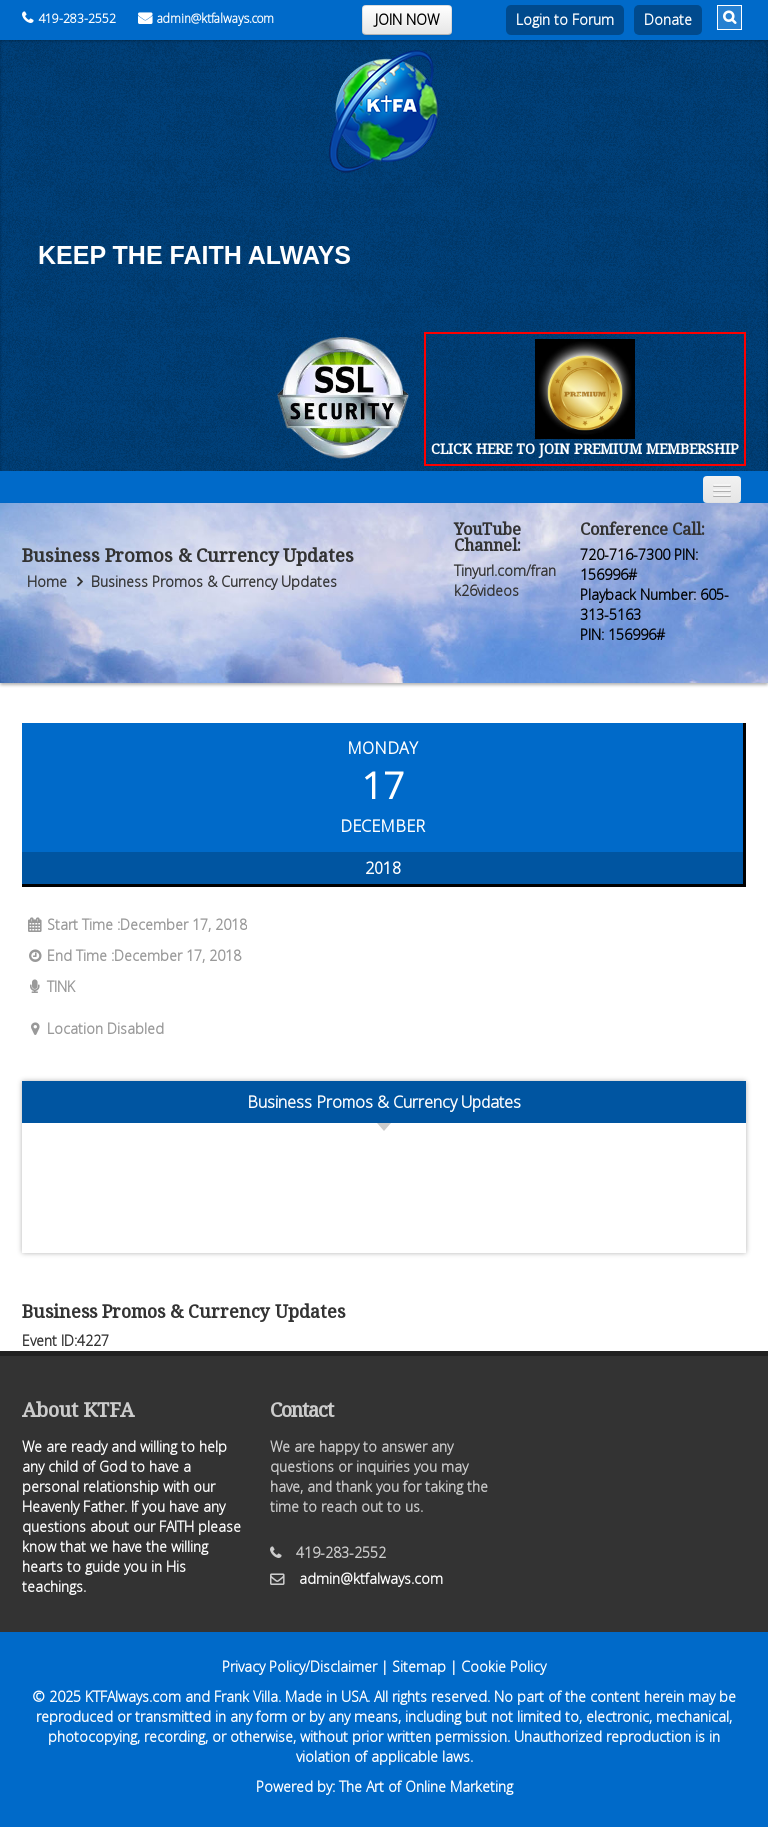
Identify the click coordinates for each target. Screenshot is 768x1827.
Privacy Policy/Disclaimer (299, 1666)
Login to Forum (565, 19)
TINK (48, 986)
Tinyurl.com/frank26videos (505, 580)
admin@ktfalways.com (206, 18)
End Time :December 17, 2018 (131, 955)
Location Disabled (93, 1028)
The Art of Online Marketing (426, 1786)
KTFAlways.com (133, 1696)
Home (47, 581)
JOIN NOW (407, 19)
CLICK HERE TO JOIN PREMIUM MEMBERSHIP (585, 448)
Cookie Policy (503, 1666)
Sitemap (419, 1666)
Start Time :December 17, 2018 (134, 924)
